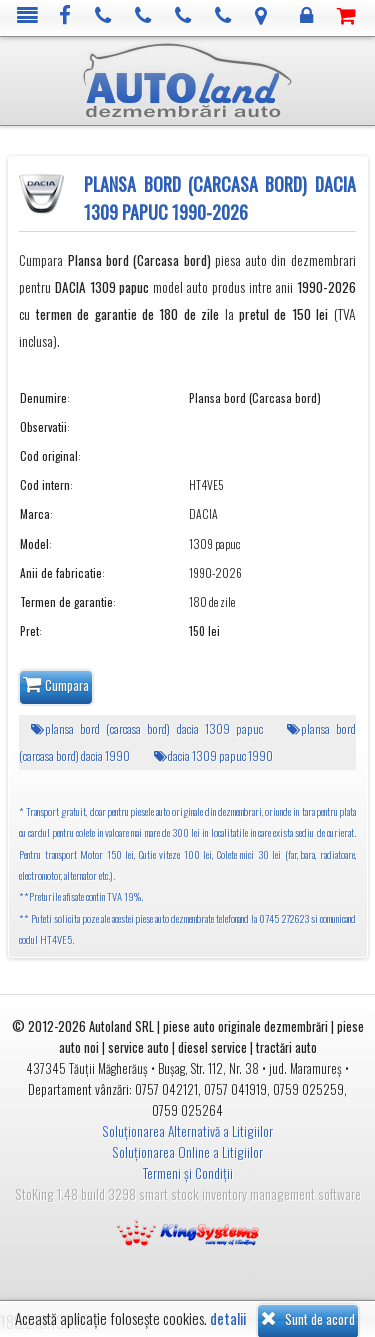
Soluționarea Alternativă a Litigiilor (187, 1131)
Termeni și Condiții (188, 1173)
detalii (228, 1318)
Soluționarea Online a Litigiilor (187, 1152)
